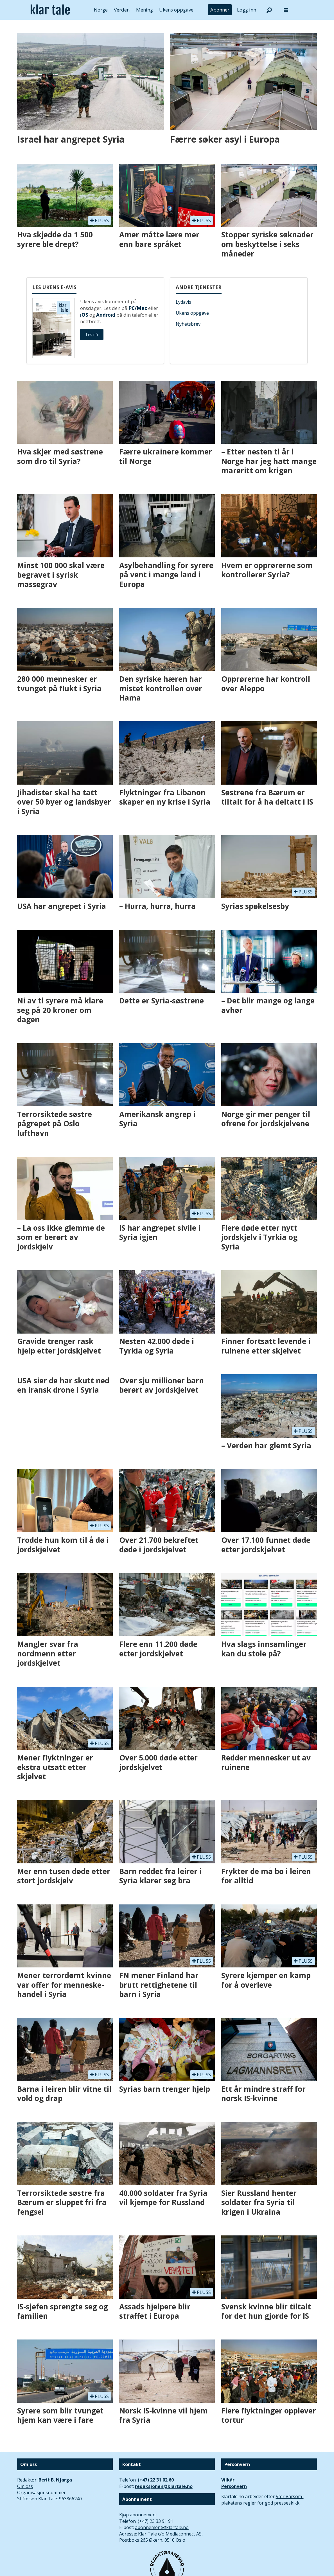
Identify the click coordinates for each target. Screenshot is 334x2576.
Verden (122, 9)
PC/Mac (137, 308)
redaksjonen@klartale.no (164, 2486)
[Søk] (269, 10)
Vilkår (227, 2480)
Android (105, 315)
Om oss (25, 2486)
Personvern (234, 2486)
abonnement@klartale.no (162, 2527)
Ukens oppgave (176, 9)
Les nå (92, 334)
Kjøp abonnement (138, 2515)
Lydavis (183, 302)
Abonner (219, 9)
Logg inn (246, 9)
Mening (144, 9)
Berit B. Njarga (55, 2480)
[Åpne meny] (286, 10)
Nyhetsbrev (188, 324)
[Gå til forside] (50, 9)
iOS (84, 315)
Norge (101, 9)
